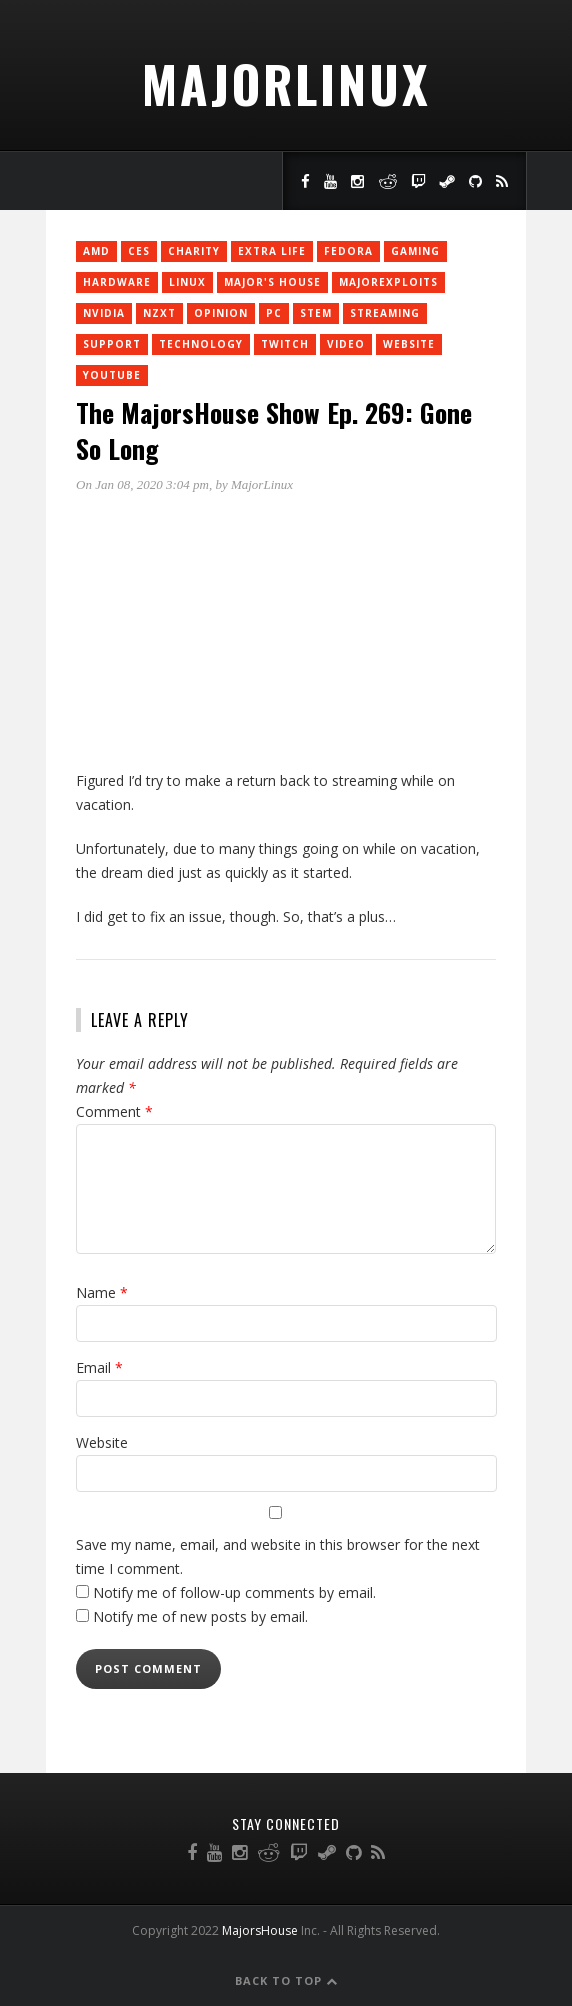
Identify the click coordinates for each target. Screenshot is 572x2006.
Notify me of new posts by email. (200, 1616)
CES (139, 251)
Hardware (117, 282)
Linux (187, 282)
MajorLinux (286, 83)
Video (346, 344)
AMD (96, 251)
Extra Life (272, 251)
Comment (114, 1111)
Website (409, 344)
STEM (316, 313)
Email (99, 1367)
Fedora (348, 251)
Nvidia (104, 313)
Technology (201, 344)
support (112, 344)
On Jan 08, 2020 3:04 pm (142, 484)
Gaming (415, 251)
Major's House (272, 282)
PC (274, 313)
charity (194, 251)
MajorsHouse (260, 1930)
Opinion (221, 313)
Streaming (385, 313)
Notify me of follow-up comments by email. (234, 1592)
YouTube (112, 375)
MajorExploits (388, 282)
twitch (285, 344)
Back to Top (286, 1980)
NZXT (159, 313)
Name (102, 1292)
